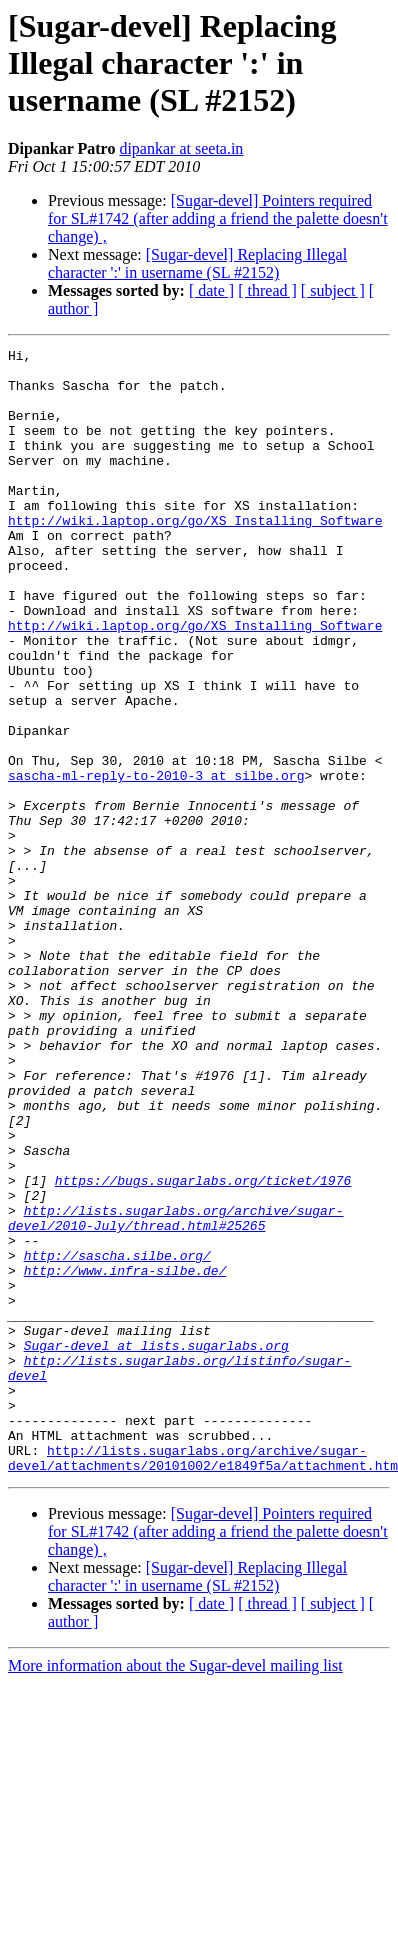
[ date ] (211, 290)
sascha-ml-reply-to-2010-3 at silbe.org (156, 862)
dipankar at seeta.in (181, 148)
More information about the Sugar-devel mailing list (175, 1890)
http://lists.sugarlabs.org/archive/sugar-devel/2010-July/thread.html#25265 (175, 1393)
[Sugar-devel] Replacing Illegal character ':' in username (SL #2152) (197, 263)
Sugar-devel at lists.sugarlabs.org (156, 1546)
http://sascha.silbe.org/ (117, 1438)
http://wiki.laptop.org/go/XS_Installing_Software (195, 556)
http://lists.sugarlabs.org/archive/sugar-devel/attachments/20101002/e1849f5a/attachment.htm (203, 1681)
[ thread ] (267, 290)
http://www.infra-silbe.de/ (125, 1456)
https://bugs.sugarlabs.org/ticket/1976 (203, 1348)
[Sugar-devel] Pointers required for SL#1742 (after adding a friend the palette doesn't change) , (218, 218)
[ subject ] (333, 290)
